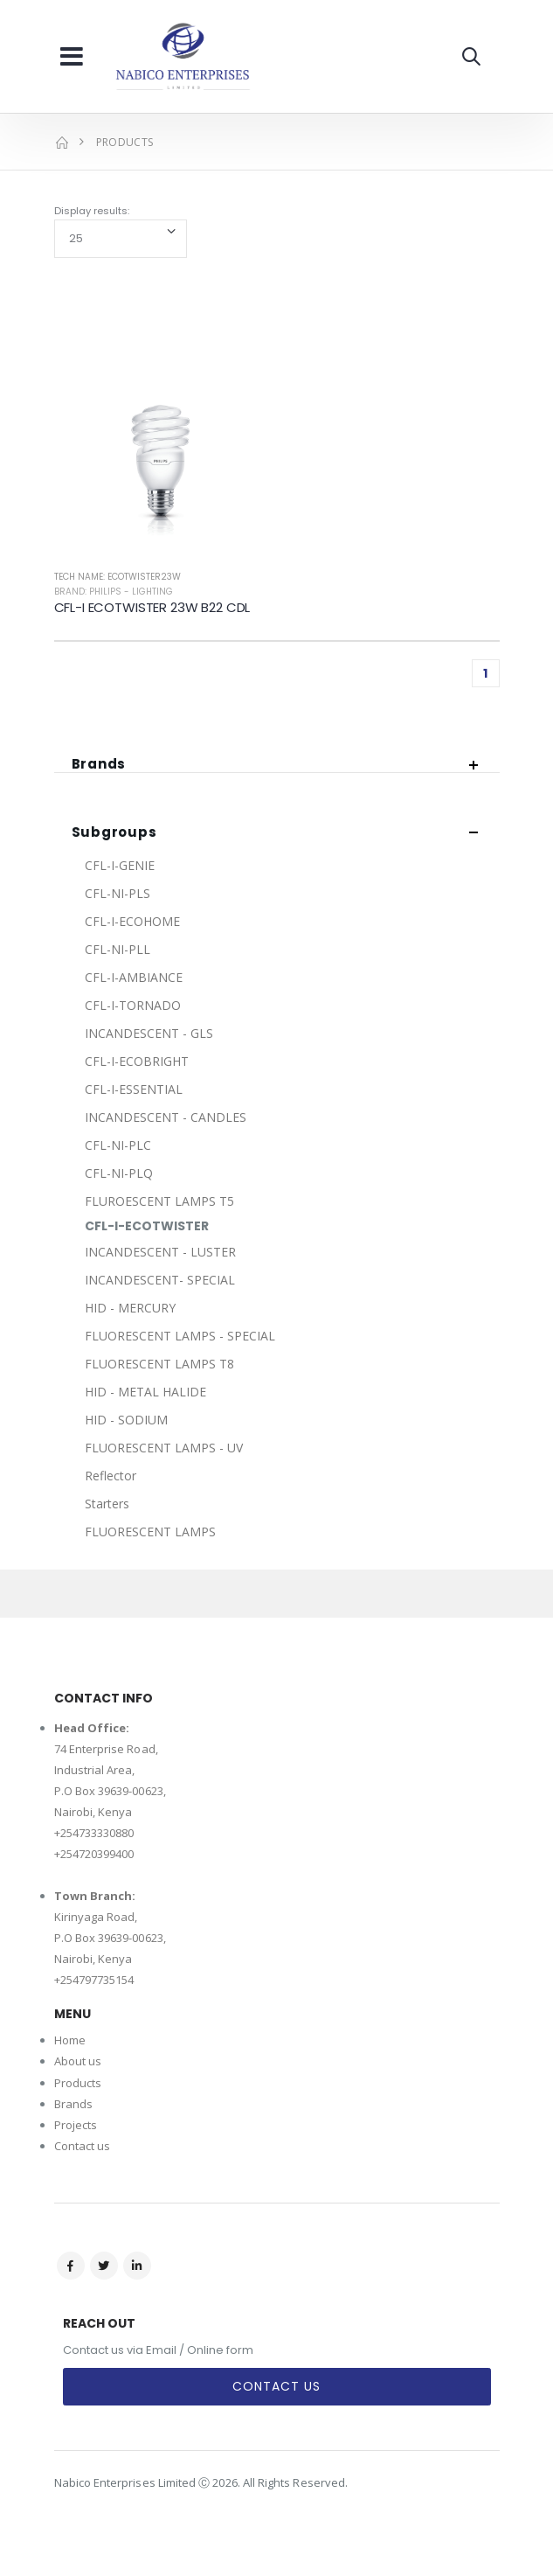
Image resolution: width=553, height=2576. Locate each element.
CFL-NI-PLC (118, 1145)
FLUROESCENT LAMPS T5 (159, 1201)
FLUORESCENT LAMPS (150, 1531)
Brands (73, 2104)
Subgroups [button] (114, 832)
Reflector (110, 1475)
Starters (107, 1503)
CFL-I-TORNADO (133, 1005)
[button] (471, 56)
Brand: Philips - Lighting (113, 591)
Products (78, 2083)
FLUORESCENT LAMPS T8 (159, 1363)
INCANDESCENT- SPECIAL (160, 1279)
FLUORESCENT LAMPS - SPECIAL (180, 1335)
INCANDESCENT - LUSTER (160, 1251)
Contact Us (276, 2386)
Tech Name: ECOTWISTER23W (117, 576)
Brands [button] (99, 764)
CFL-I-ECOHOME (132, 921)
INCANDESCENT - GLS (149, 1033)
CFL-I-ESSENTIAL (134, 1089)
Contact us (82, 2146)
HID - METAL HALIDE (145, 1391)
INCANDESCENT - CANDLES (165, 1117)
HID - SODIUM (126, 1419)
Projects (76, 2125)
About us (78, 2061)
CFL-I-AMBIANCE (134, 977)
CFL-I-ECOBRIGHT (137, 1061)
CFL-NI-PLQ (119, 1173)
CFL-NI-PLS (117, 893)
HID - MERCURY (130, 1307)
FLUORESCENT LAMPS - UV (164, 1447)
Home (70, 2040)
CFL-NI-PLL (117, 949)
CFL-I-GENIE (120, 865)
